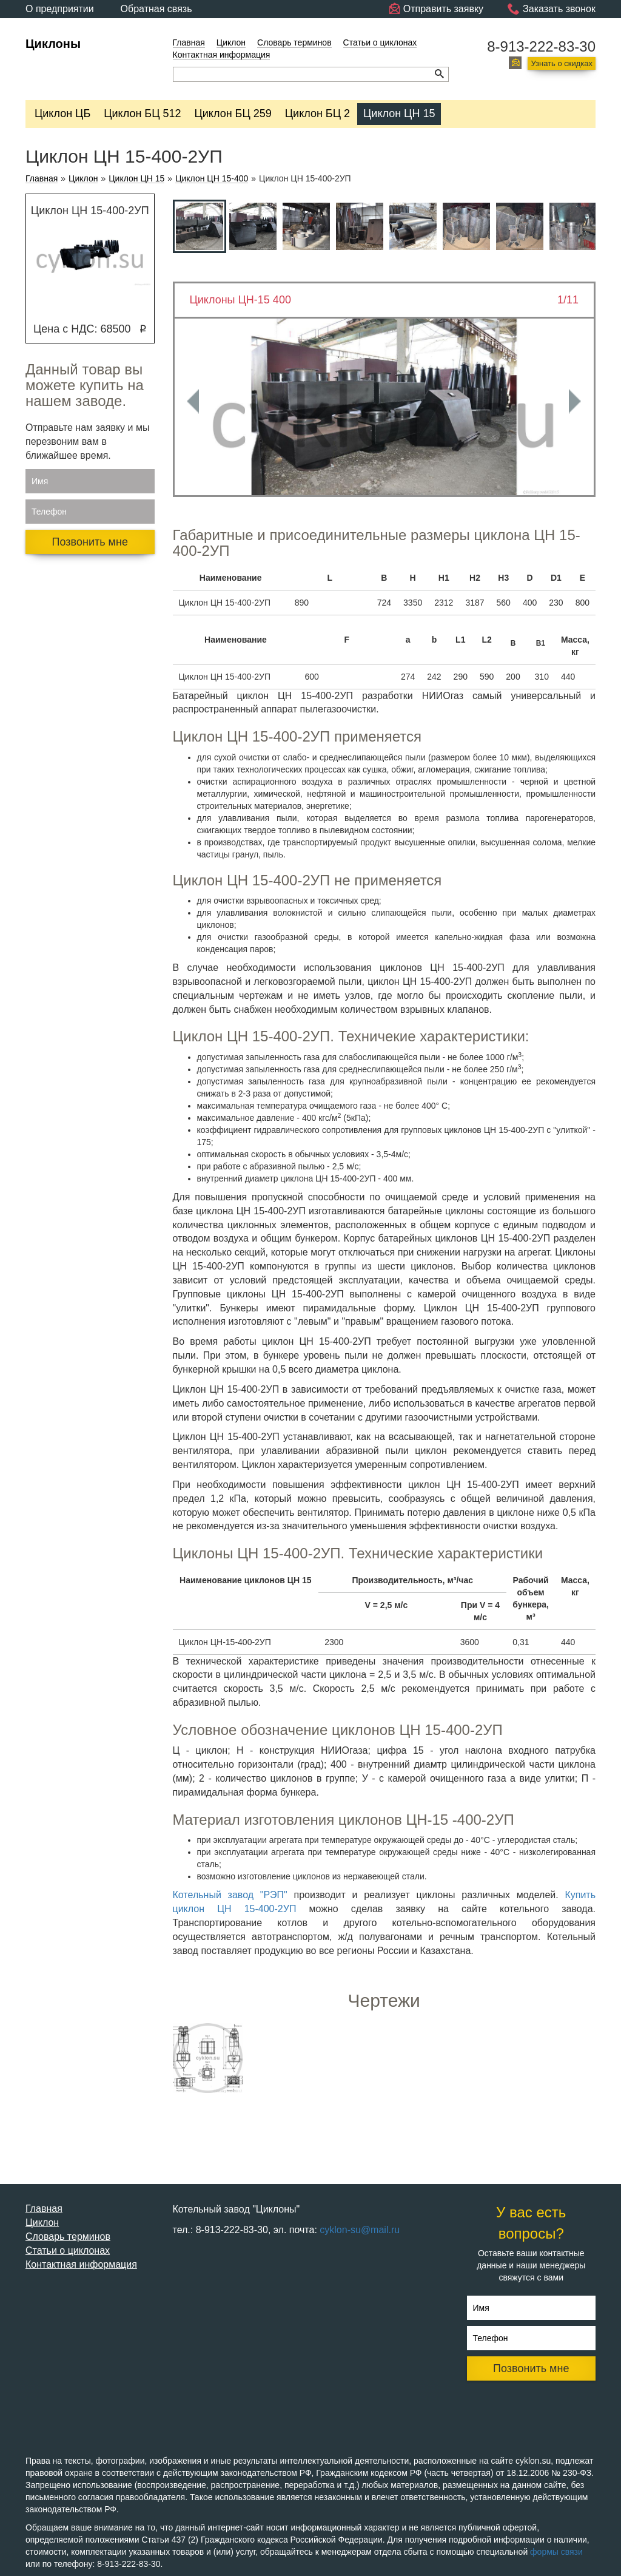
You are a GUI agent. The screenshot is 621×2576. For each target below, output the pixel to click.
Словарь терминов (294, 42)
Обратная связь (156, 9)
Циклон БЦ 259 (233, 113)
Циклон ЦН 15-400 (211, 178)
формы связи (556, 2552)
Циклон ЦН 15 (399, 113)
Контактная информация (221, 54)
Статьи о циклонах (380, 42)
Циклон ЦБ (62, 113)
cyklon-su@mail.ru (360, 2230)
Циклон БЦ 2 (317, 113)
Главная (189, 42)
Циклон (231, 42)
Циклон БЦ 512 (142, 113)
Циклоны (53, 43)
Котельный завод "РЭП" (230, 1895)
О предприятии (59, 9)
